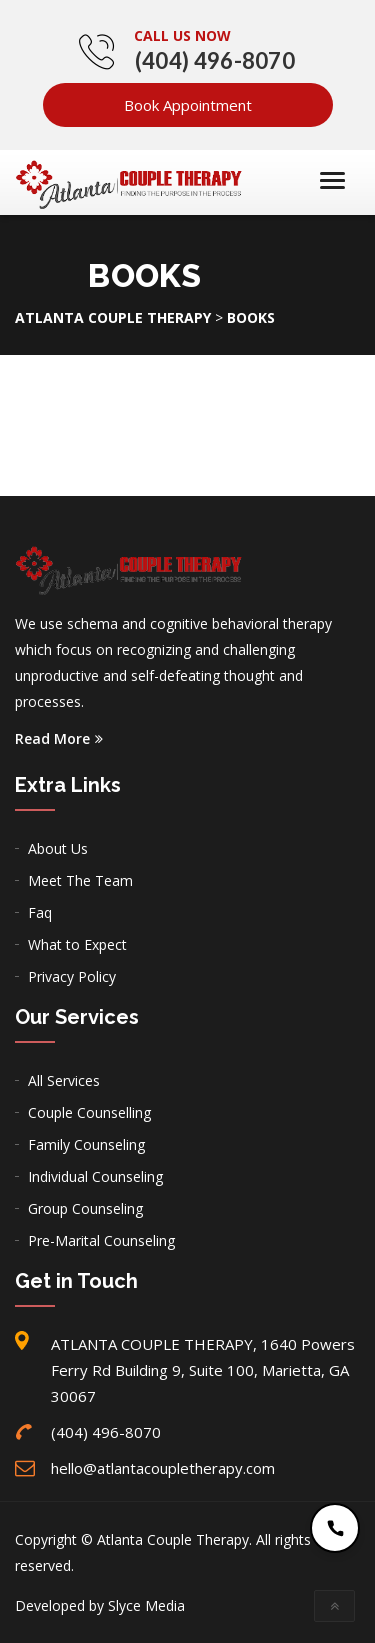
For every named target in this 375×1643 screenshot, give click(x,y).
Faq (40, 912)
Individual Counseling (95, 1176)
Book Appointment (188, 105)
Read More (59, 739)
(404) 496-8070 (215, 60)
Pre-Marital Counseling (101, 1240)
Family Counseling (86, 1144)
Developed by (100, 1605)
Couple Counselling (89, 1112)
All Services (64, 1080)
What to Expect (77, 944)
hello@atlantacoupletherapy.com (163, 1468)
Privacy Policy (72, 976)
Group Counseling (85, 1208)
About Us (58, 848)
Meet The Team (80, 880)
